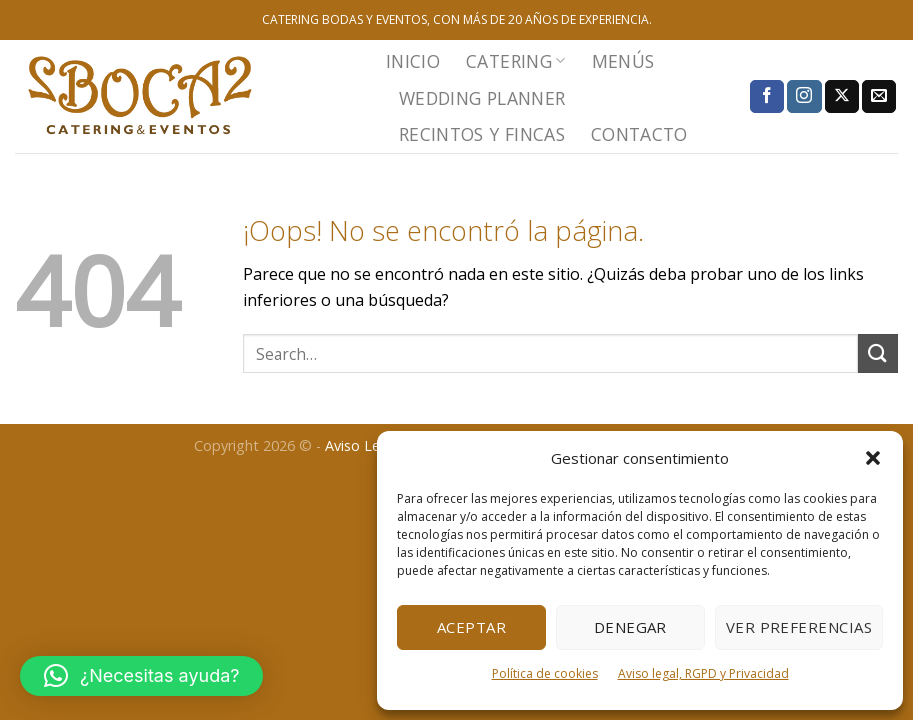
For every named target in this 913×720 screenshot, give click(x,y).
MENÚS (623, 61)
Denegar (630, 627)
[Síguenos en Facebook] (767, 97)
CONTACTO (639, 134)
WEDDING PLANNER (482, 98)
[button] (873, 458)
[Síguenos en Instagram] (804, 97)
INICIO (413, 61)
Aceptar (471, 627)
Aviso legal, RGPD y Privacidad (703, 673)
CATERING (515, 61)
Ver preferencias (799, 627)
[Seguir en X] (842, 97)
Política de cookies (545, 673)
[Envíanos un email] (879, 97)
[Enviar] (878, 353)
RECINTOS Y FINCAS (482, 134)
